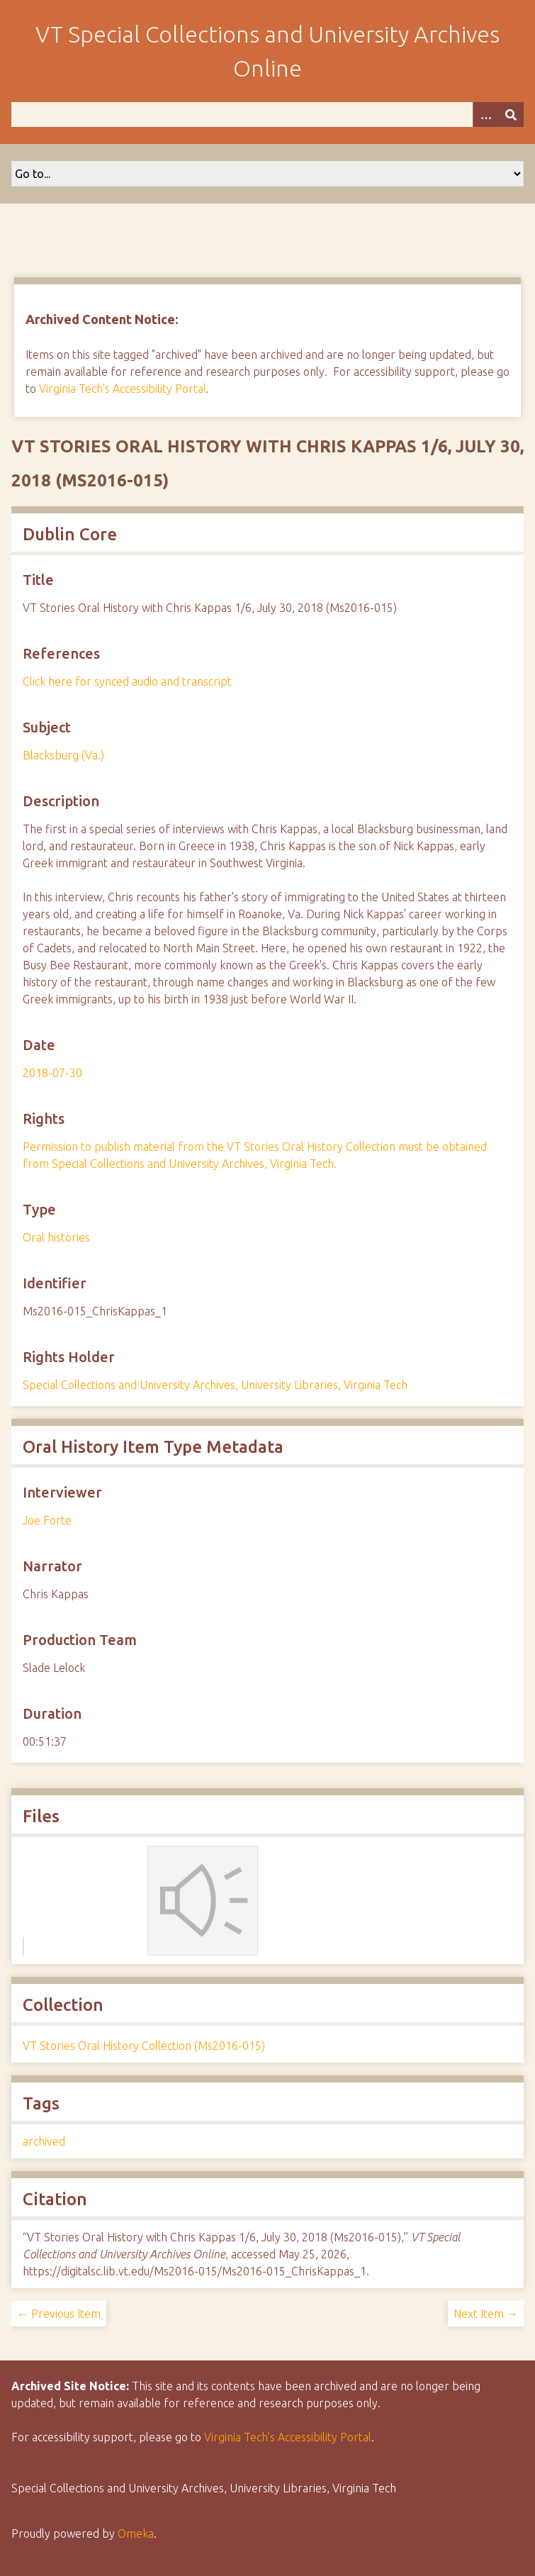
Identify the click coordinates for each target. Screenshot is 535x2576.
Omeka (136, 2533)
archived (44, 2141)
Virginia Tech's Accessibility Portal (122, 388)
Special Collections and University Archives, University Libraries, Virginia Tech (215, 1384)
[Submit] (511, 114)
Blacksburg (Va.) (63, 755)
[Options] (485, 114)
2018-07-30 (52, 1072)
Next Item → (486, 2313)
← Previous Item (59, 2313)
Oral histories (56, 1237)
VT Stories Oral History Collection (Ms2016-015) (144, 2045)
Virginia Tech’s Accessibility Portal (287, 2437)
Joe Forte (47, 1520)
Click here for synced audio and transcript (127, 681)
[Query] (267, 114)
